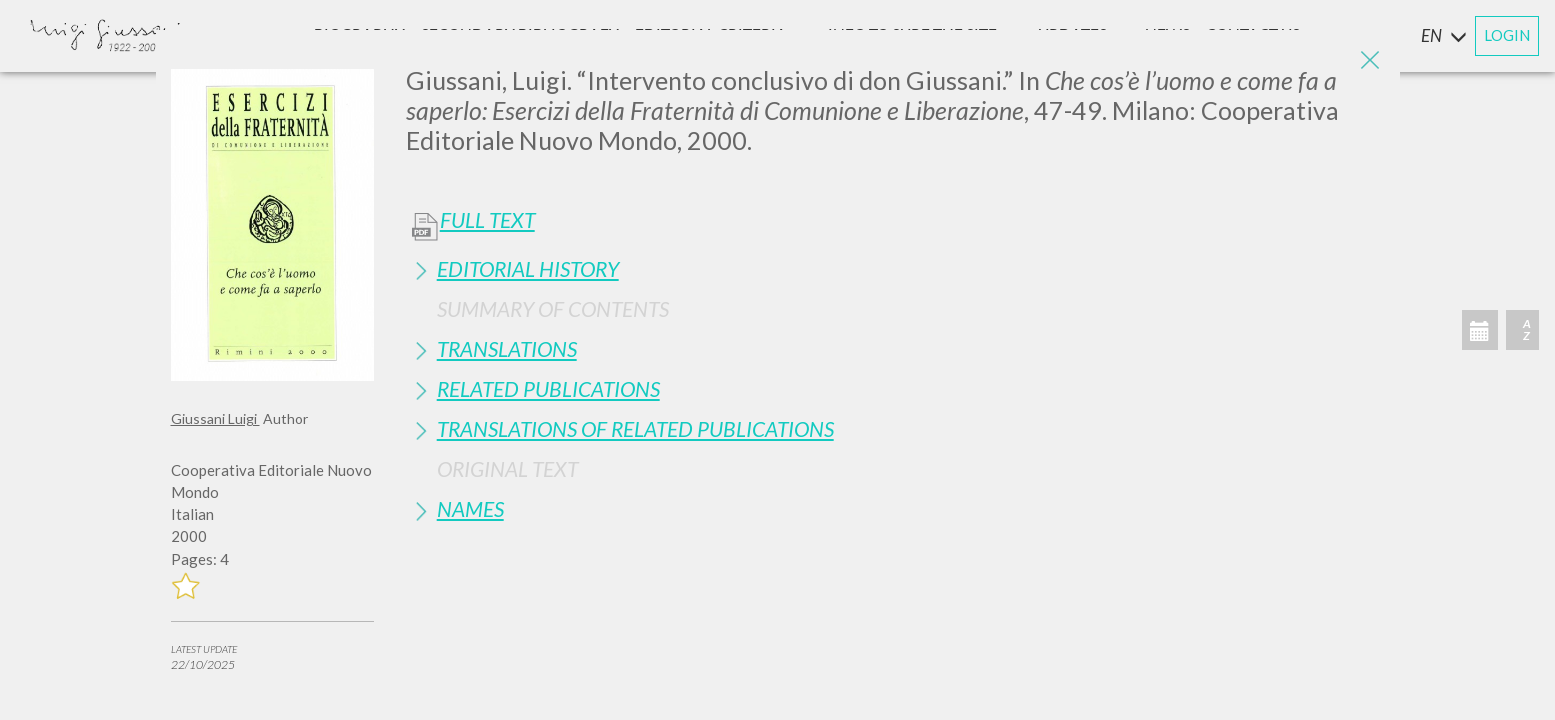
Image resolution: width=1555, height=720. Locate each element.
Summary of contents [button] (553, 308)
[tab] (895, 268)
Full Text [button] (487, 220)
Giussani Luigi (215, 418)
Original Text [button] (507, 468)
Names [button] (470, 508)
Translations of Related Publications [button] (635, 428)
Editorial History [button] (528, 268)
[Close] (1370, 60)
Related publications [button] (548, 388)
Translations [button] (507, 348)
